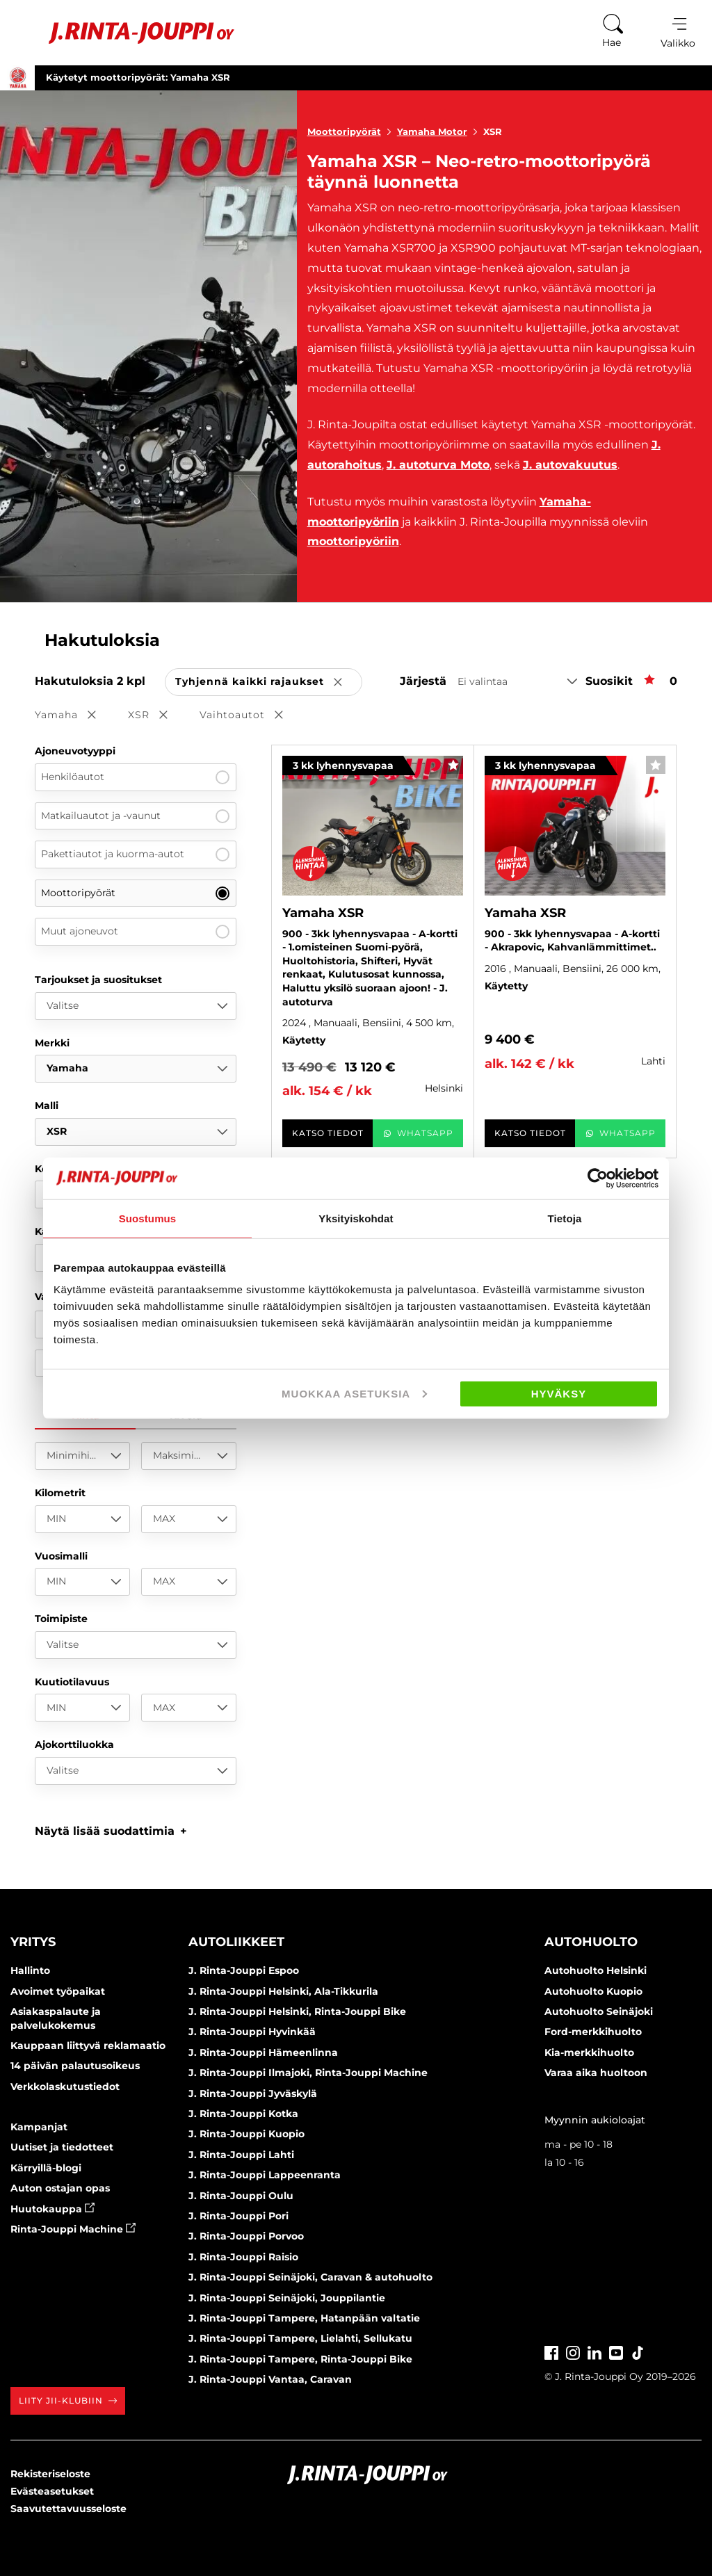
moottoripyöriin (353, 541)
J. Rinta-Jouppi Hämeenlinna (263, 2052)
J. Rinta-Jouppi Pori (238, 2216)
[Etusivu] (124, 33)
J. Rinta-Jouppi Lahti (241, 2154)
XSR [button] (157, 715)
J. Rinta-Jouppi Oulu (240, 2195)
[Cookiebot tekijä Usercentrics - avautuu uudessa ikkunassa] (597, 1177)
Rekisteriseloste (50, 2474)
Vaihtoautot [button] (251, 715)
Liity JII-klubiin (68, 2400)
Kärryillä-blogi (45, 2168)
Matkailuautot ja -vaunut (135, 816)
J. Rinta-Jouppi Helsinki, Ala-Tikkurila (283, 1991)
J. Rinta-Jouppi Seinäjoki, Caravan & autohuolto (310, 2277)
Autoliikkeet (236, 1942)
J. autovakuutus (570, 464)
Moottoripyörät (352, 131)
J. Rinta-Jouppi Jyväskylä (252, 2093)
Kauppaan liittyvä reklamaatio (87, 2045)
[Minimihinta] (82, 1456)
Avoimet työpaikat (57, 1991)
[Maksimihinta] (189, 1456)
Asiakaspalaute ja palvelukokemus (55, 2018)
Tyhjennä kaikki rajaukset (268, 682)
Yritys (33, 1942)
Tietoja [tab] (565, 1218)
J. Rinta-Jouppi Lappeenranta (264, 2175)
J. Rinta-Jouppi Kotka (243, 2113)
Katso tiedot (328, 1133)
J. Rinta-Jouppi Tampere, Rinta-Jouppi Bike (300, 2359)
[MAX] (189, 1519)
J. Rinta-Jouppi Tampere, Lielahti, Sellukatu (300, 2338)
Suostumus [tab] (148, 1218)
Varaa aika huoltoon (595, 2072)
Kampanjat (38, 2127)
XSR (492, 131)
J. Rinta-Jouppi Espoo (243, 1970)
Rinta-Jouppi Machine (73, 2229)
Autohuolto (591, 1942)
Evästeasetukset (52, 2491)
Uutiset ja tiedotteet (61, 2147)
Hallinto (30, 1970)
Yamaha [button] (75, 715)
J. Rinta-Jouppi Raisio (243, 2257)
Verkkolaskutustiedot (65, 2086)
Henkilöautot (135, 777)
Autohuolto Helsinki (595, 1970)
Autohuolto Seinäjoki (598, 2011)
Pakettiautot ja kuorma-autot (135, 854)
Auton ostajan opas (60, 2188)
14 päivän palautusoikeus (75, 2065)
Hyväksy (559, 1394)
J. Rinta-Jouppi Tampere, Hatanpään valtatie (304, 2318)
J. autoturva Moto (438, 464)
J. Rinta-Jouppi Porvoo (246, 2236)
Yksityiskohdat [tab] (355, 1218)
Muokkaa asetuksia (354, 1394)
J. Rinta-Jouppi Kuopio (246, 2134)
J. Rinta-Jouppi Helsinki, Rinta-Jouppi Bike (297, 2011)
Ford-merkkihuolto (593, 2031)
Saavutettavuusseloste (68, 2508)
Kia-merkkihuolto (589, 2052)
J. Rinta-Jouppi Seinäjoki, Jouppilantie (286, 2298)
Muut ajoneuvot (135, 932)
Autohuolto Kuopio (593, 1991)
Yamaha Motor (440, 131)
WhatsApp (418, 1133)
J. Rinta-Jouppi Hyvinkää (252, 2031)
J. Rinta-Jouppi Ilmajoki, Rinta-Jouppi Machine (308, 2072)
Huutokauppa (52, 2209)
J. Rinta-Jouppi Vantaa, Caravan (270, 2379)
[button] (111, 1831)
